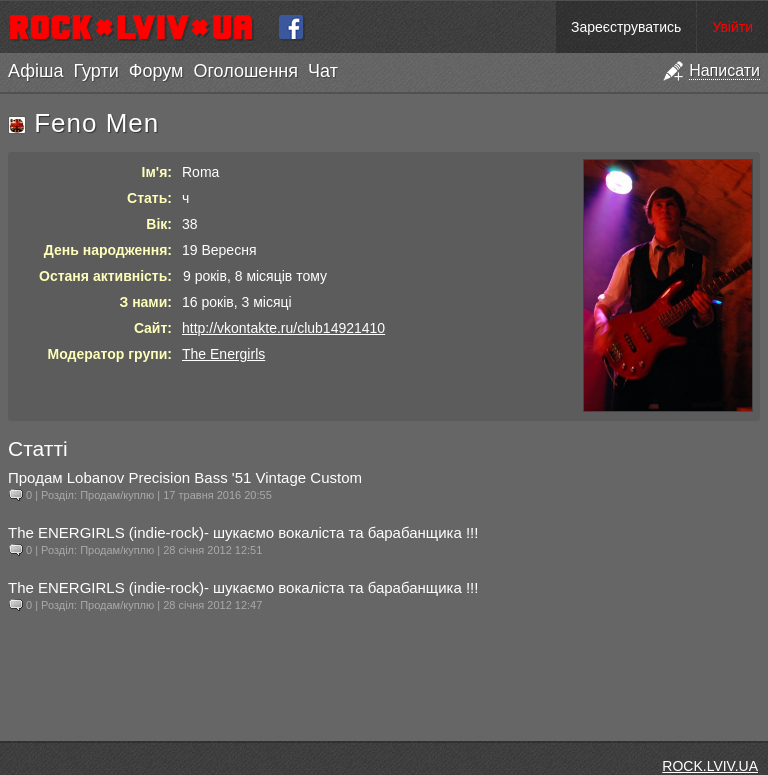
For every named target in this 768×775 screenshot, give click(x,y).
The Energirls (223, 354)
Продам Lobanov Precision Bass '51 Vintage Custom (185, 477)
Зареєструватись (626, 27)
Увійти (732, 27)
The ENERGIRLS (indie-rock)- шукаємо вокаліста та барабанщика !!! (243, 532)
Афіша (35, 71)
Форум (156, 71)
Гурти (95, 71)
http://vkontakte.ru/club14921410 (283, 328)
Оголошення (245, 71)
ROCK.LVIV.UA (710, 766)
